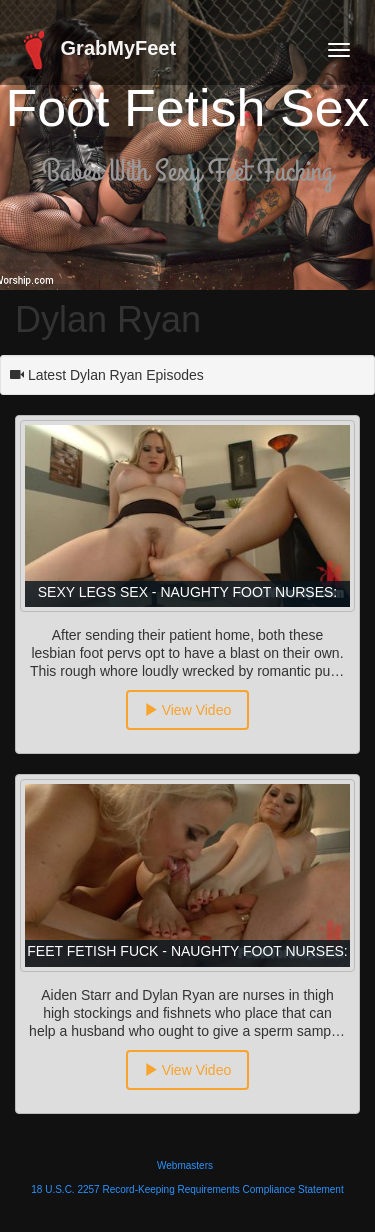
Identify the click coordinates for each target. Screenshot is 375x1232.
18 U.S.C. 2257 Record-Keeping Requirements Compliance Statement (187, 1189)
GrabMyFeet (95, 50)
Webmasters (185, 1165)
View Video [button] (187, 710)
